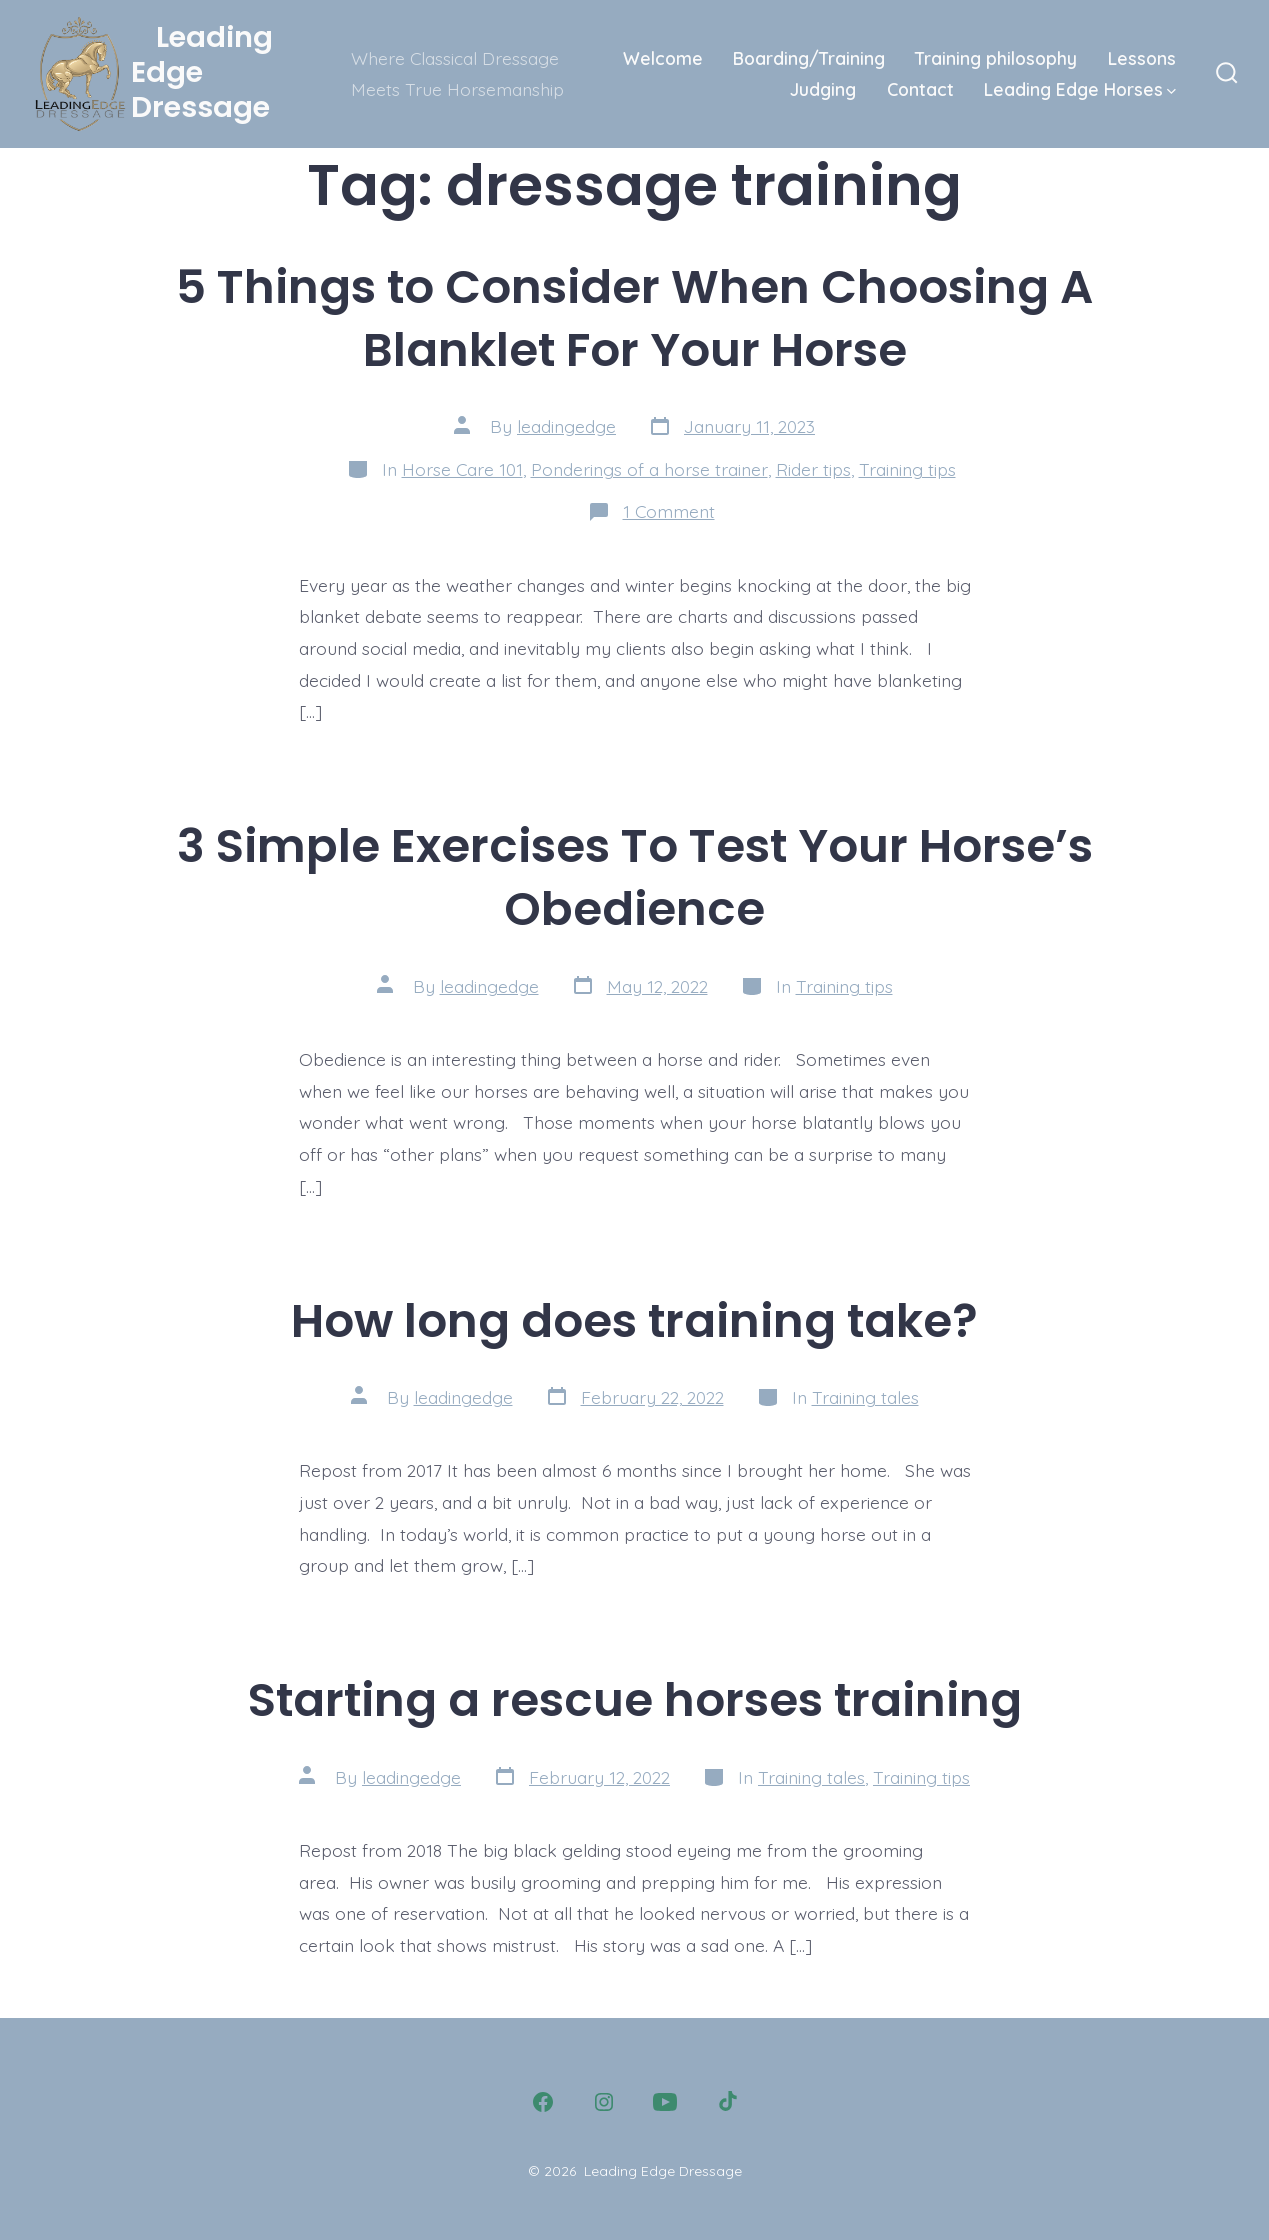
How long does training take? (634, 1320)
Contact (920, 89)
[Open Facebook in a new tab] (543, 2102)
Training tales (865, 1397)
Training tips (907, 469)
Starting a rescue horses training (635, 1699)
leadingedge (566, 426)
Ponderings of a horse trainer (649, 469)
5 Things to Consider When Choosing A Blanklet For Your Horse (634, 318)
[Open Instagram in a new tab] (604, 2102)
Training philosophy (996, 58)
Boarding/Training (809, 58)
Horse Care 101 (462, 469)
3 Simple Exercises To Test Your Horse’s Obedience (635, 877)
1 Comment (669, 511)
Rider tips (813, 469)
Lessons (1142, 58)
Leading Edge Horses (1080, 89)
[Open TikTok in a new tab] (726, 2102)
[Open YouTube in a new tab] (665, 2102)
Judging (823, 89)
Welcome (663, 58)
